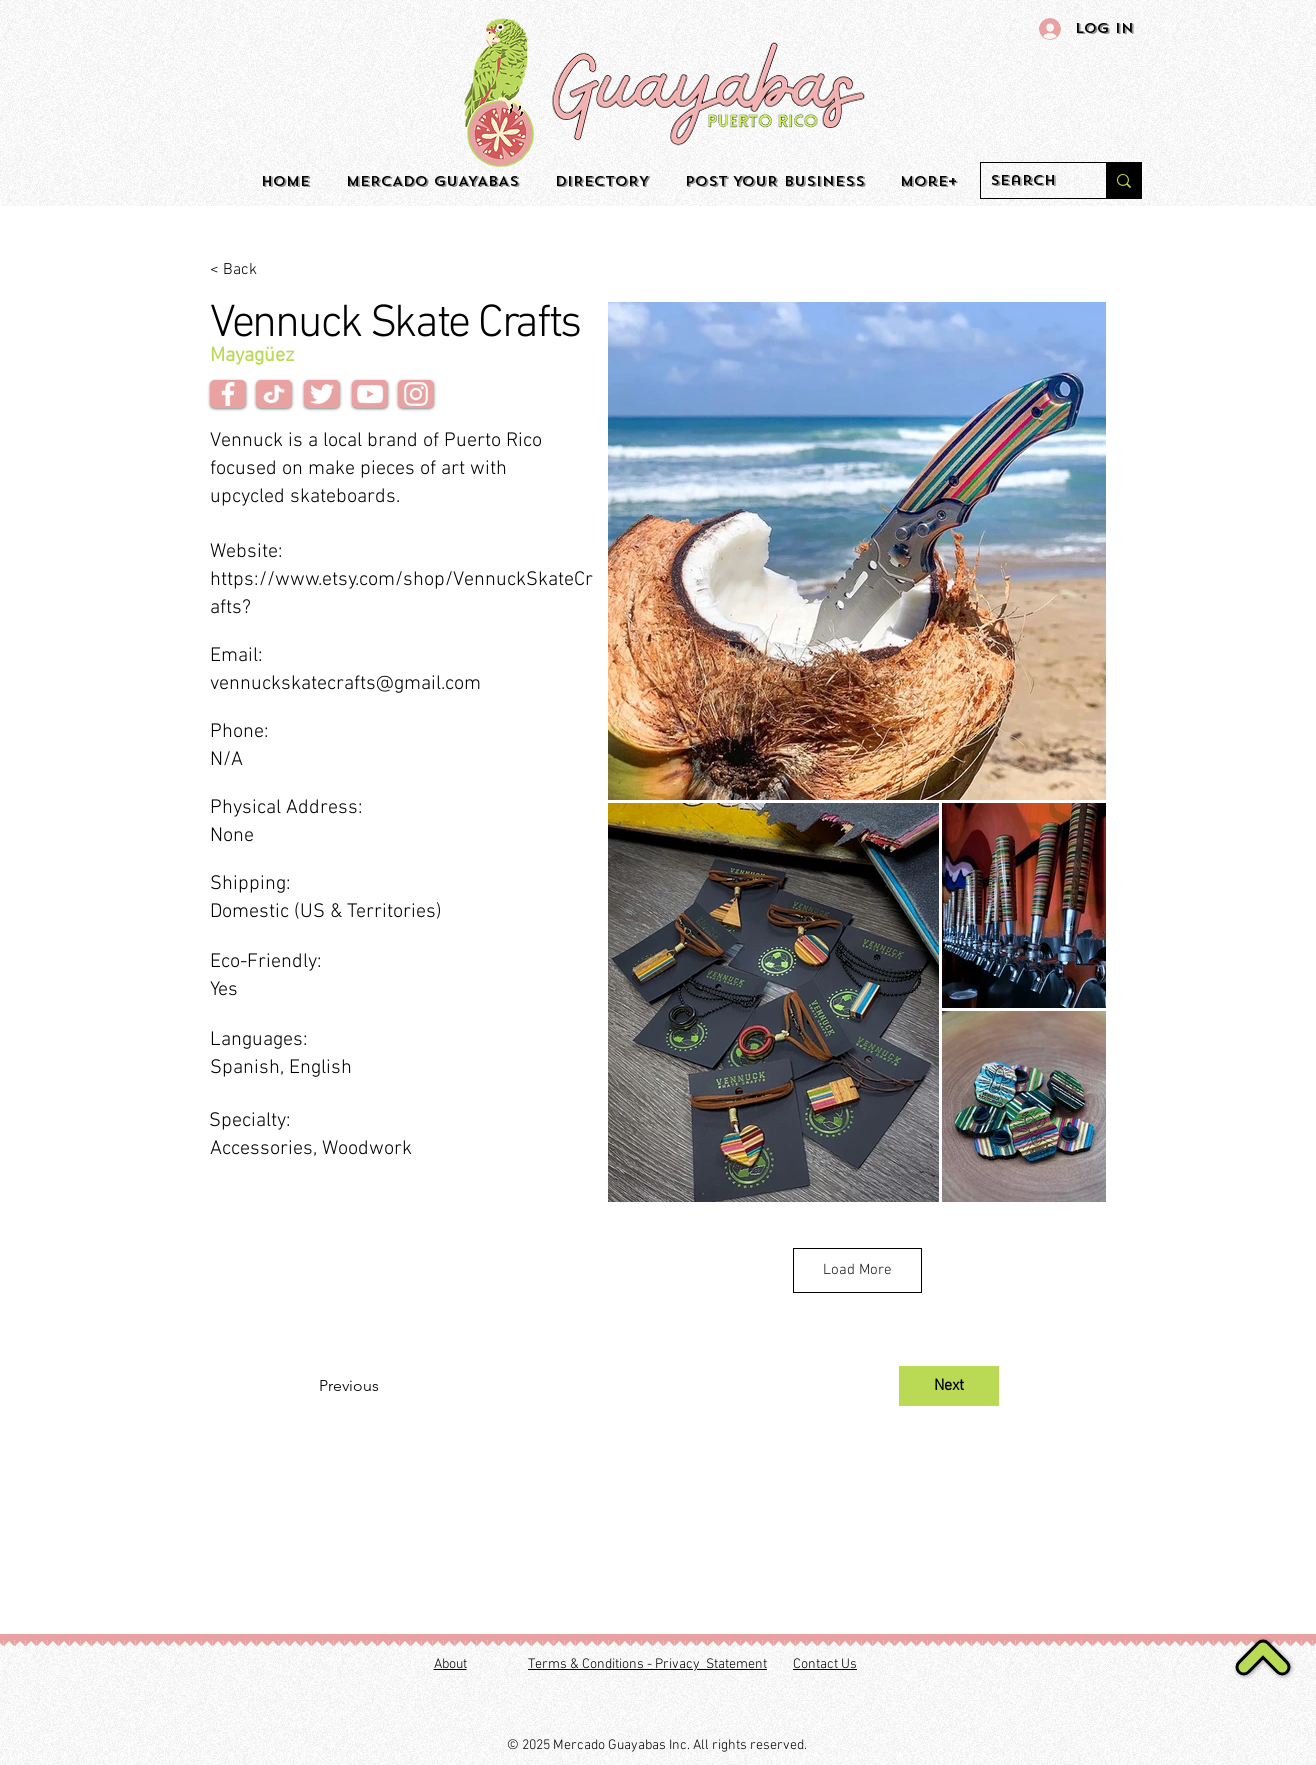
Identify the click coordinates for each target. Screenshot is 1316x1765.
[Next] (949, 1386)
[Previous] (385, 1386)
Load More (857, 1270)
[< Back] (276, 270)
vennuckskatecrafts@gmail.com (345, 684)
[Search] (1027, 181)
